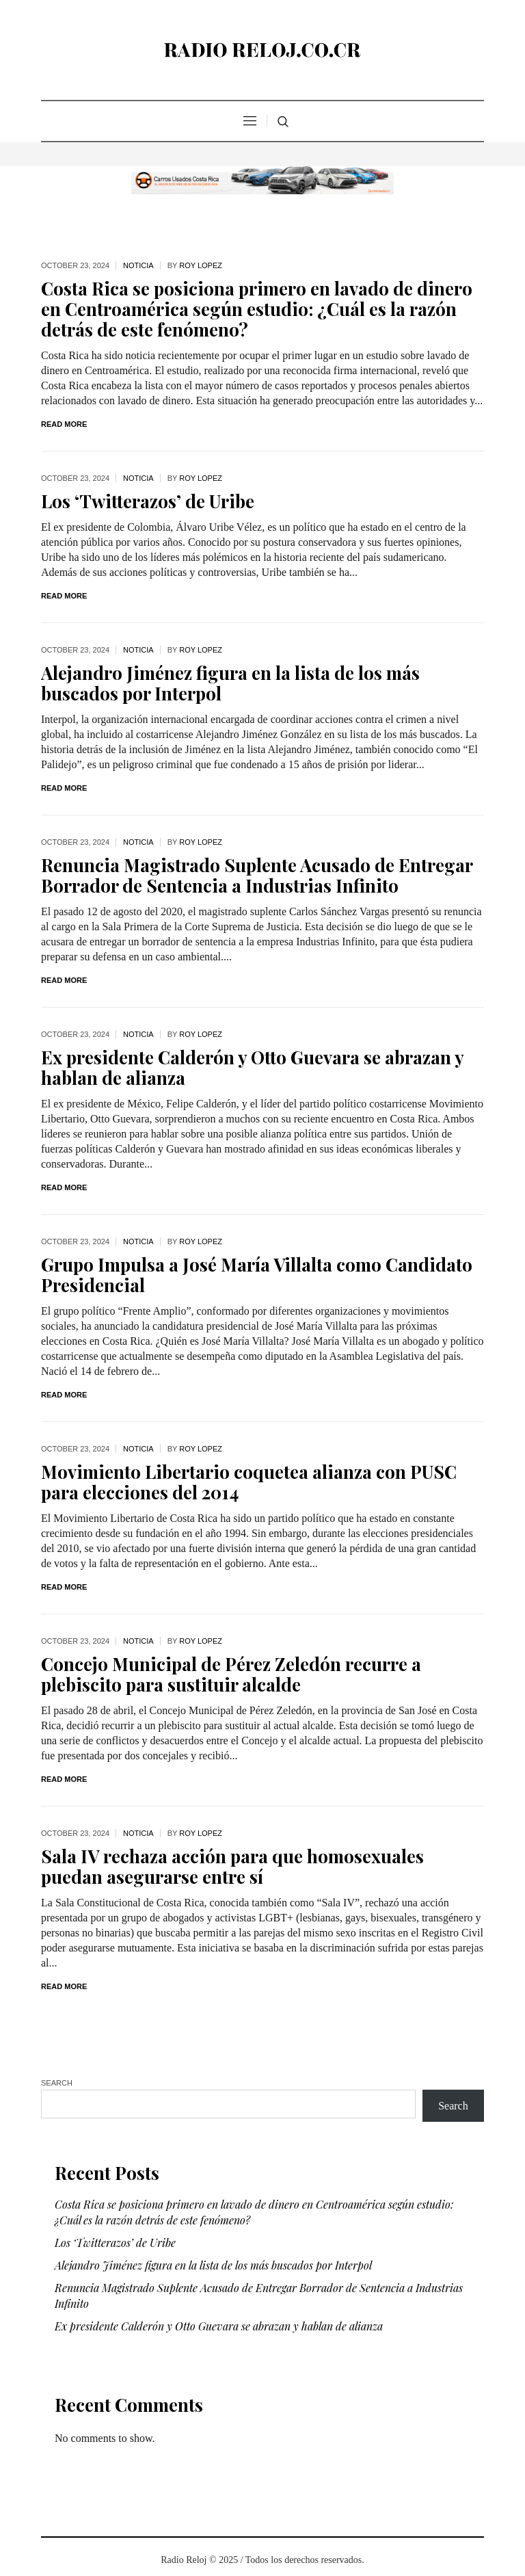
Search (56, 2083)
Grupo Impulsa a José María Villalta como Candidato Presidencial (256, 1274)
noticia (138, 265)
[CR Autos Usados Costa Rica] (262, 178)
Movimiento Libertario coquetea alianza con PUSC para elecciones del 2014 (249, 1482)
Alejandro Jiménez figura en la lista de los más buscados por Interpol (230, 683)
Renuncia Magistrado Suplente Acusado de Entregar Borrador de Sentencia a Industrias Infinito (257, 875)
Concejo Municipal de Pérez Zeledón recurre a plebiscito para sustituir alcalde (231, 1674)
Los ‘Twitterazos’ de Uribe (147, 501)
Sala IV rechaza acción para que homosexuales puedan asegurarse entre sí (232, 1866)
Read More (64, 424)
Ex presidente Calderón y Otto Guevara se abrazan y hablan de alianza (252, 1067)
